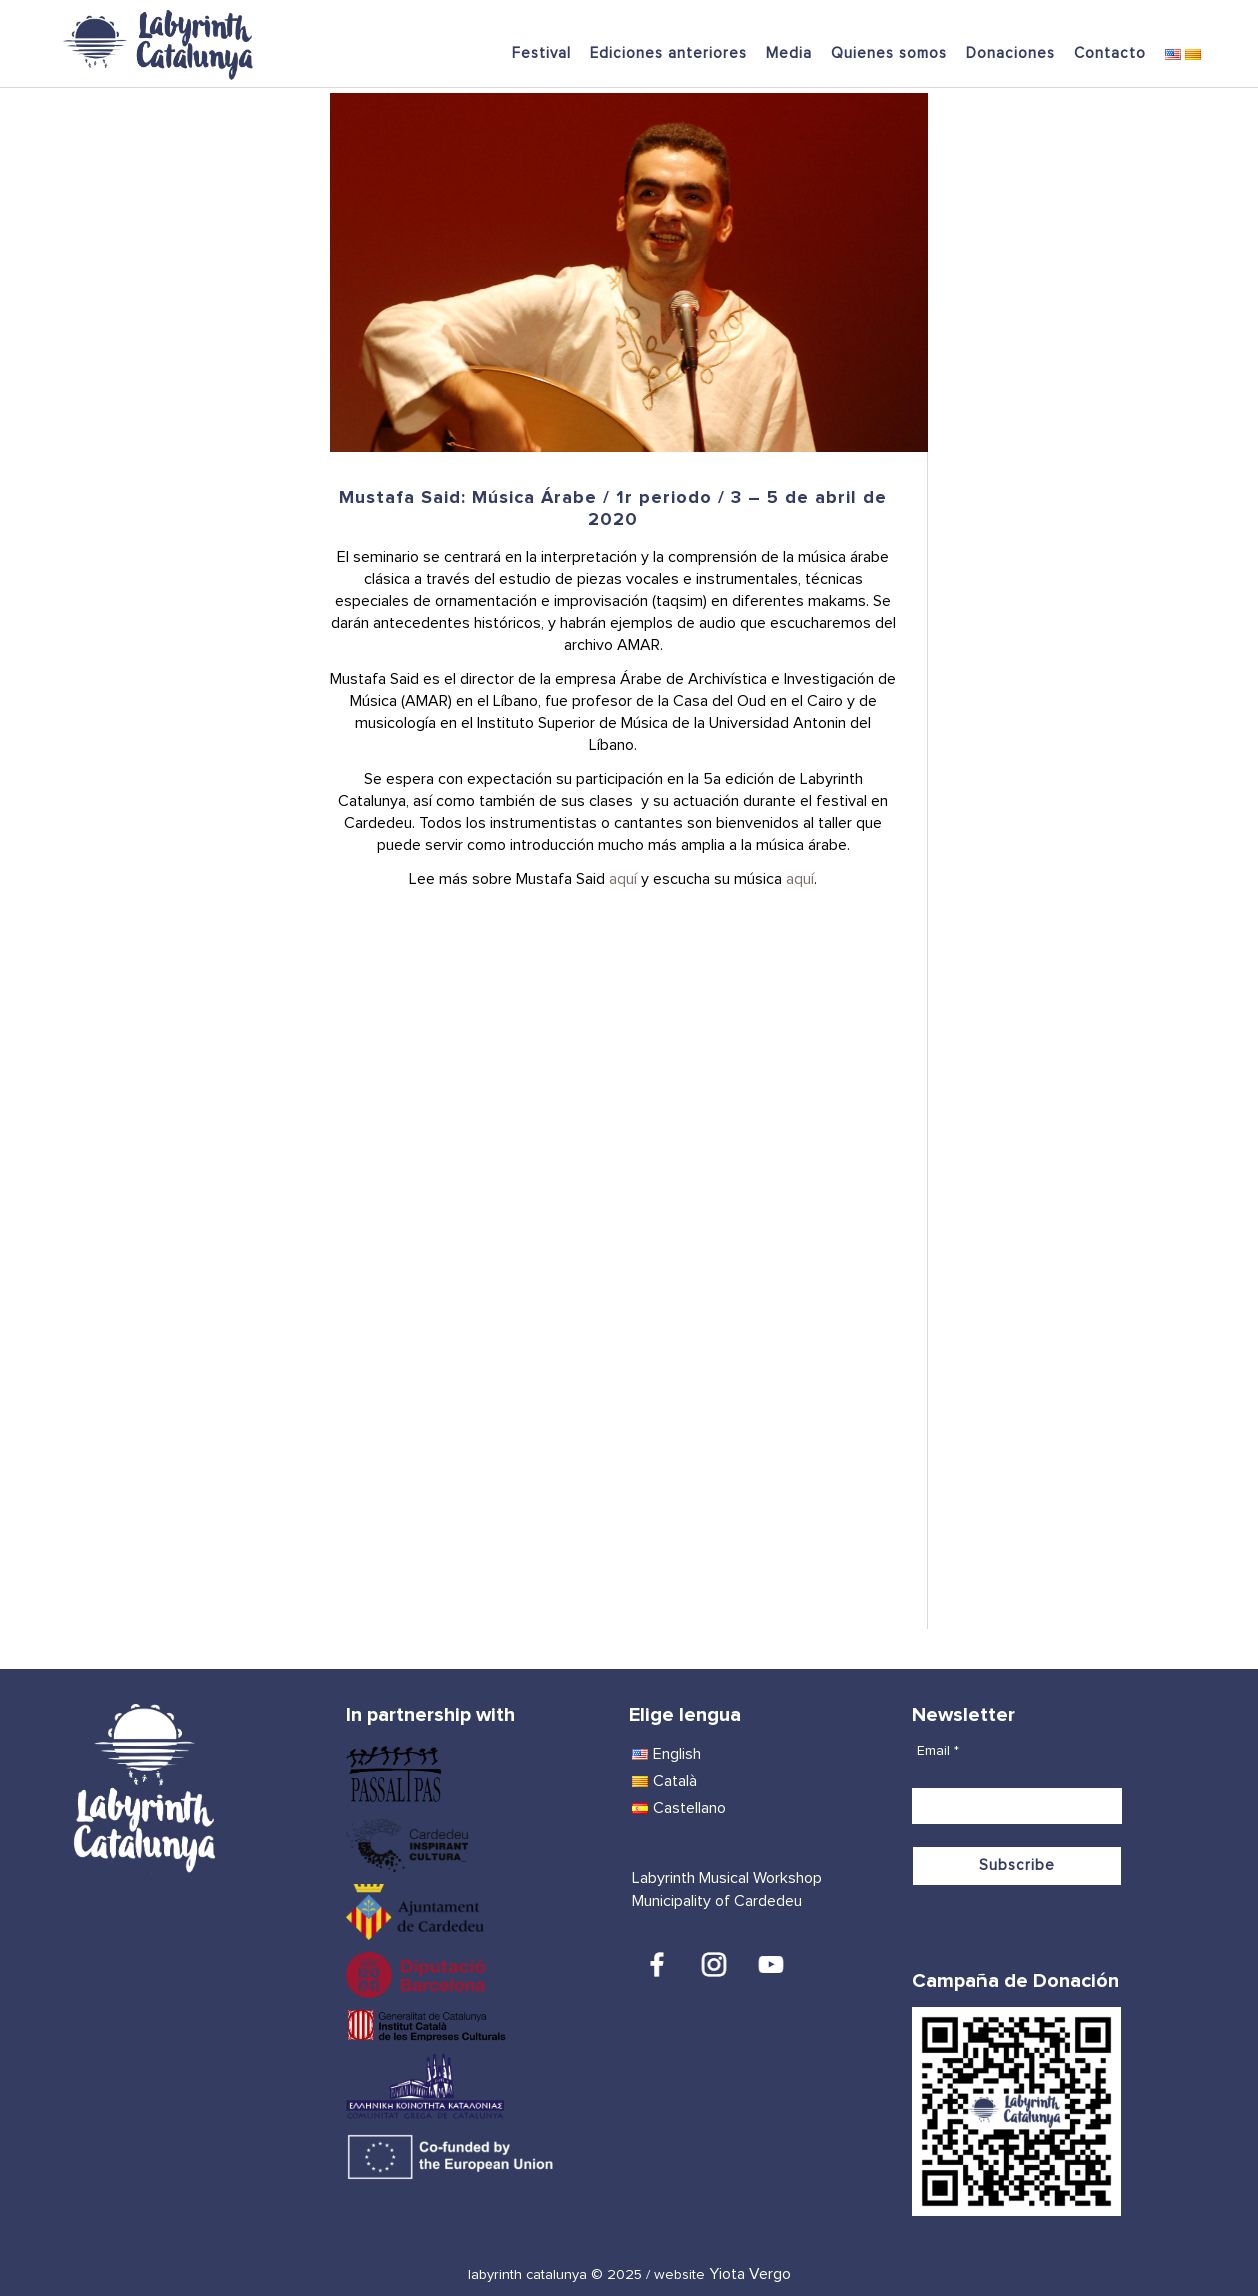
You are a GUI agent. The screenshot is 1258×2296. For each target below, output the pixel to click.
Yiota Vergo (750, 2274)
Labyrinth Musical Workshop (727, 1878)
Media (789, 53)
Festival (541, 53)
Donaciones (1010, 53)
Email (938, 1751)
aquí (623, 879)
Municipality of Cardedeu (717, 1901)
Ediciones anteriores (668, 53)
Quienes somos (889, 53)
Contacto (1110, 53)
